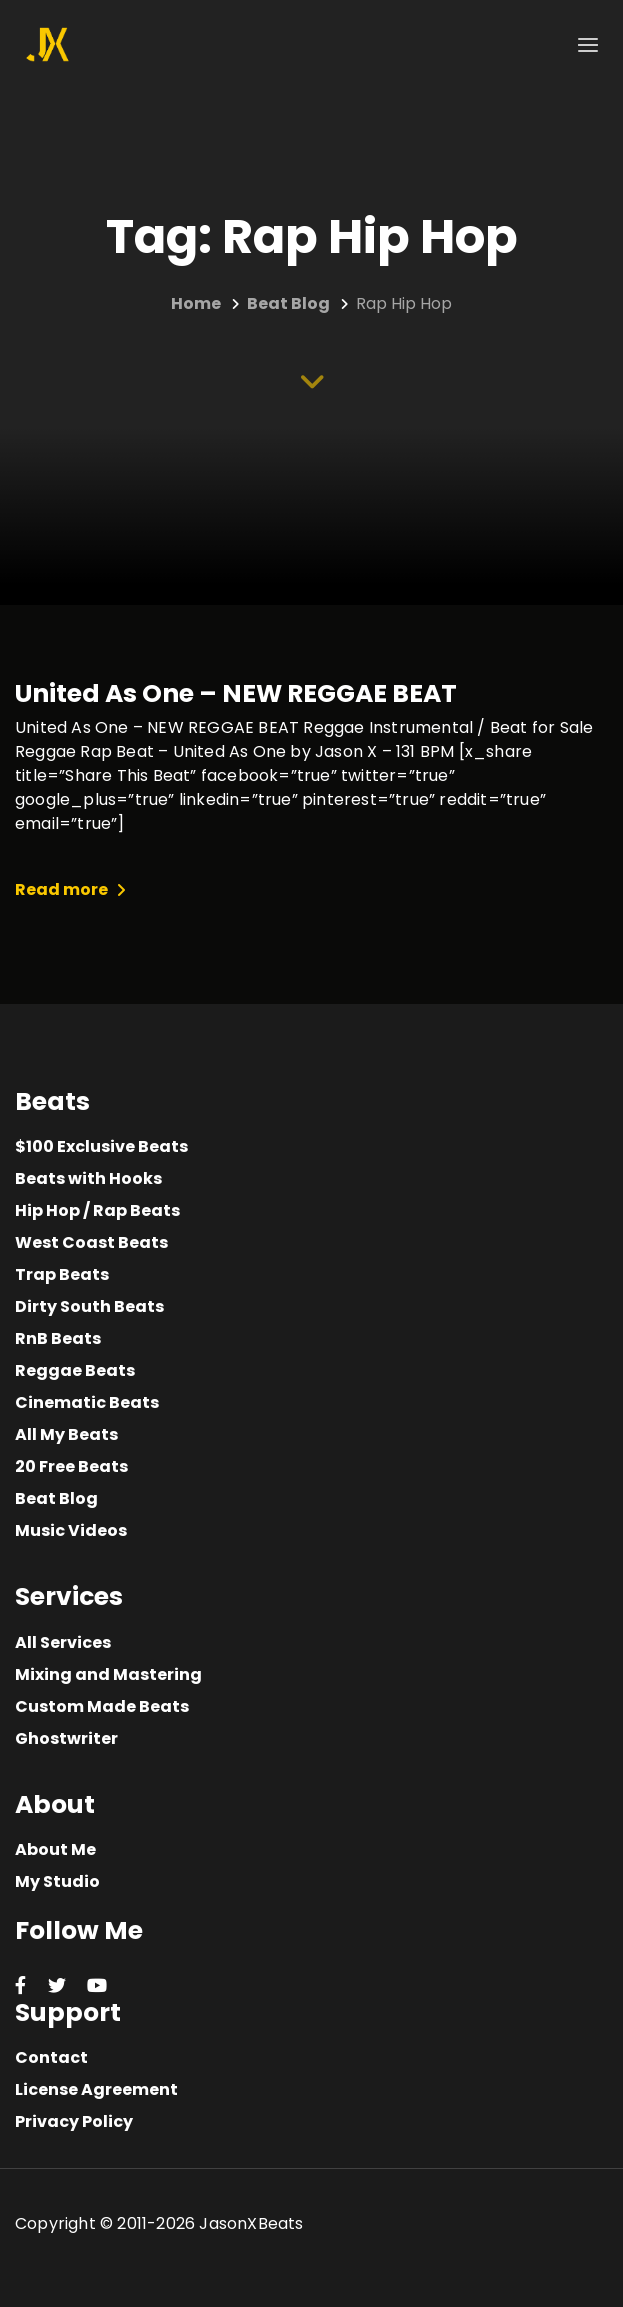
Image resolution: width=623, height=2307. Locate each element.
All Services (63, 1642)
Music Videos (71, 1530)
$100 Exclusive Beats (101, 1146)
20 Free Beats (71, 1466)
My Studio (57, 1881)
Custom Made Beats (102, 1706)
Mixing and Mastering (108, 1674)
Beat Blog (56, 1498)
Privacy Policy (74, 2121)
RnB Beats (58, 1338)
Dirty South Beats (89, 1306)
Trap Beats (62, 1274)
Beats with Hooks (88, 1178)
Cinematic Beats (87, 1402)
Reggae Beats (75, 1370)
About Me (55, 1849)
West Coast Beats (91, 1242)
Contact (51, 2057)
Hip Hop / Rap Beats (97, 1210)
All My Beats (66, 1434)
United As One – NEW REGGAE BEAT (236, 693)
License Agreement (96, 2089)
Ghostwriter (66, 1738)
